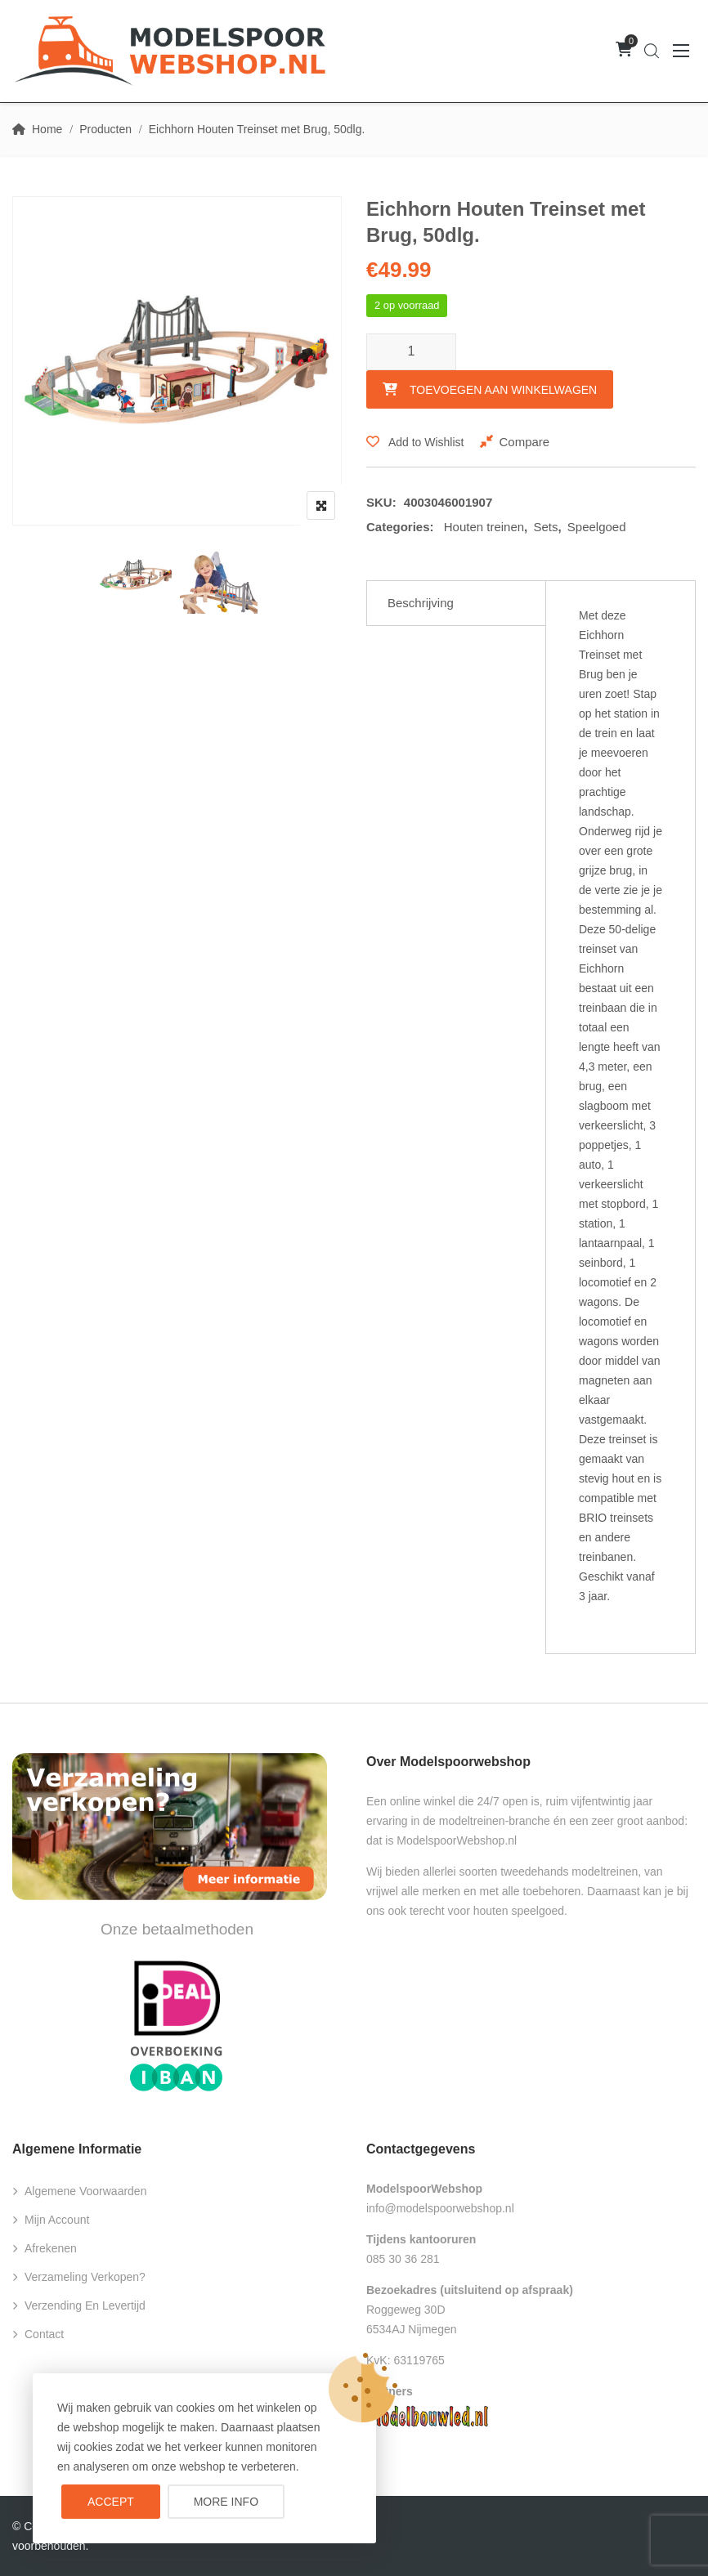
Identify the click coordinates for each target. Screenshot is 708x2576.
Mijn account (57, 2219)
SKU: (381, 502)
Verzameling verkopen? (85, 2276)
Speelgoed (596, 527)
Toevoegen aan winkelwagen (503, 389)
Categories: (400, 527)
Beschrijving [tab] (421, 603)
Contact (44, 2334)
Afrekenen (51, 2248)
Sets (545, 527)
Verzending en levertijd (85, 2305)
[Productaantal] (411, 351)
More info (226, 2501)
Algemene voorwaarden (85, 2191)
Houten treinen (484, 527)
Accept (110, 2501)
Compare (524, 442)
